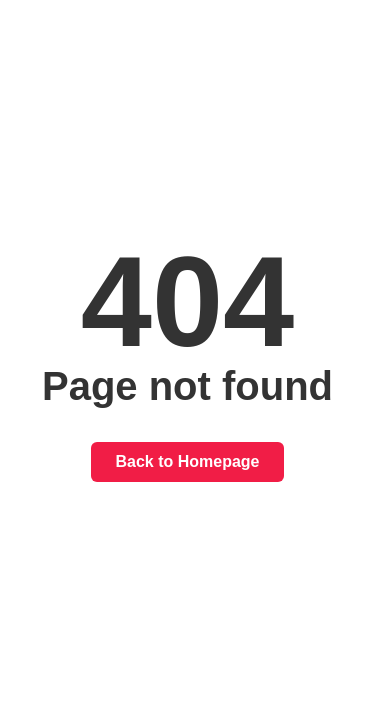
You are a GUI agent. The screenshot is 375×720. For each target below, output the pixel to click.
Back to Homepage (187, 461)
